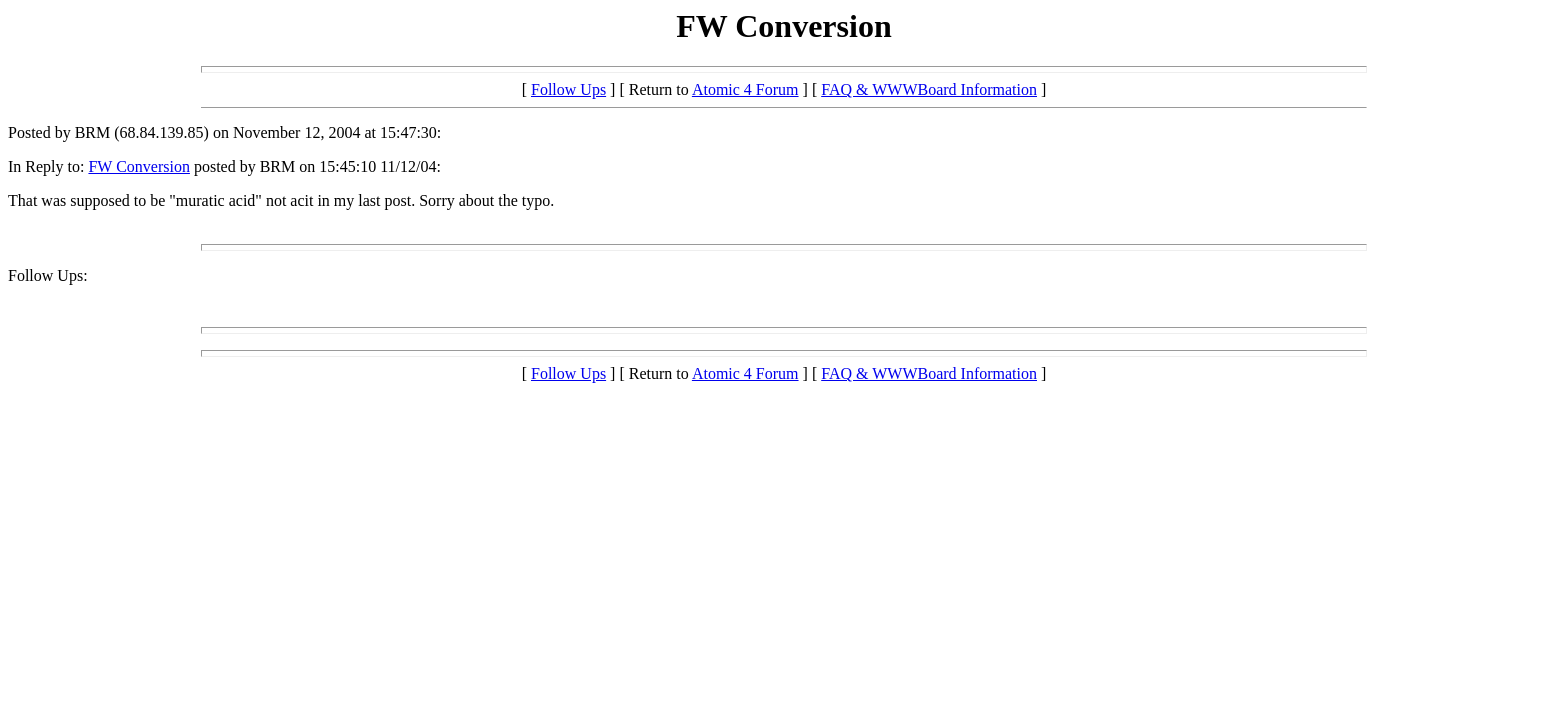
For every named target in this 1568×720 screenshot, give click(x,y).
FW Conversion (138, 166)
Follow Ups (568, 89)
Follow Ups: (48, 275)
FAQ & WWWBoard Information (929, 89)
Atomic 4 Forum (745, 89)
